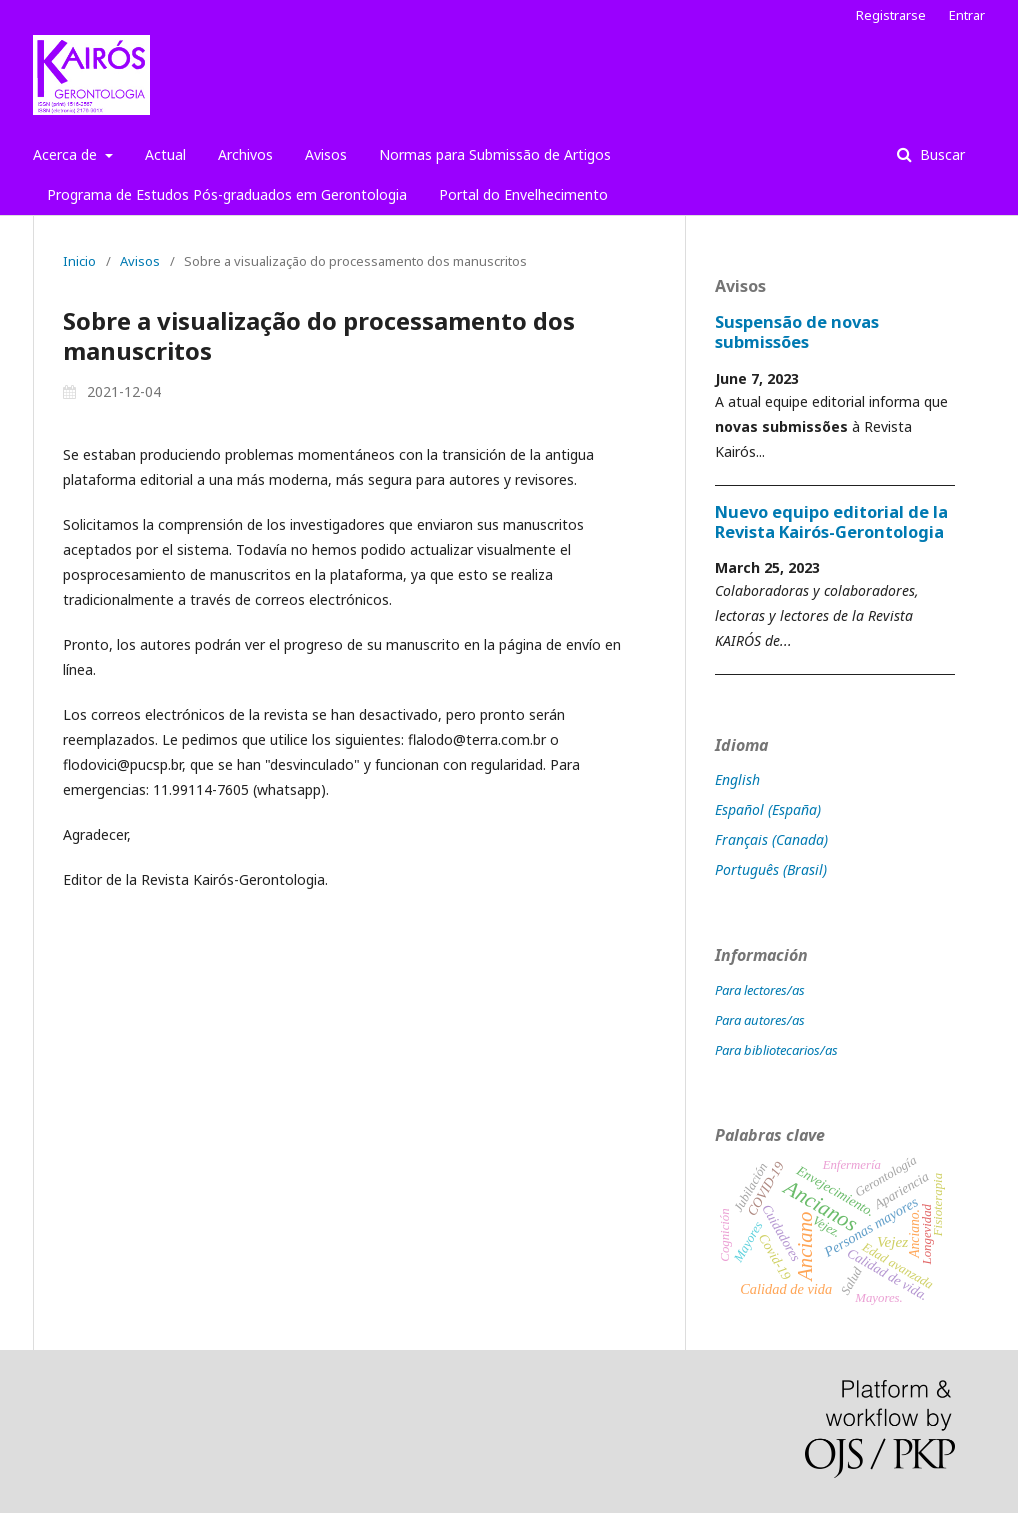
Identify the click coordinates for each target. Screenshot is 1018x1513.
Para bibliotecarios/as (776, 1050)
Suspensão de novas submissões (797, 332)
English (737, 779)
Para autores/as (760, 1020)
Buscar (940, 154)
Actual (165, 154)
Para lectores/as (760, 990)
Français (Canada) (771, 839)
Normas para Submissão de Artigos (495, 154)
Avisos (326, 154)
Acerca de (67, 154)
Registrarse (891, 15)
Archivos (245, 154)
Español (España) (768, 809)
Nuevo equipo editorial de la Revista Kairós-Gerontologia (831, 522)
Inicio (79, 261)
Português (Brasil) (771, 869)
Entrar (967, 15)
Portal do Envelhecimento (523, 194)
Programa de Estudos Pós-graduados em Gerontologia (227, 194)
